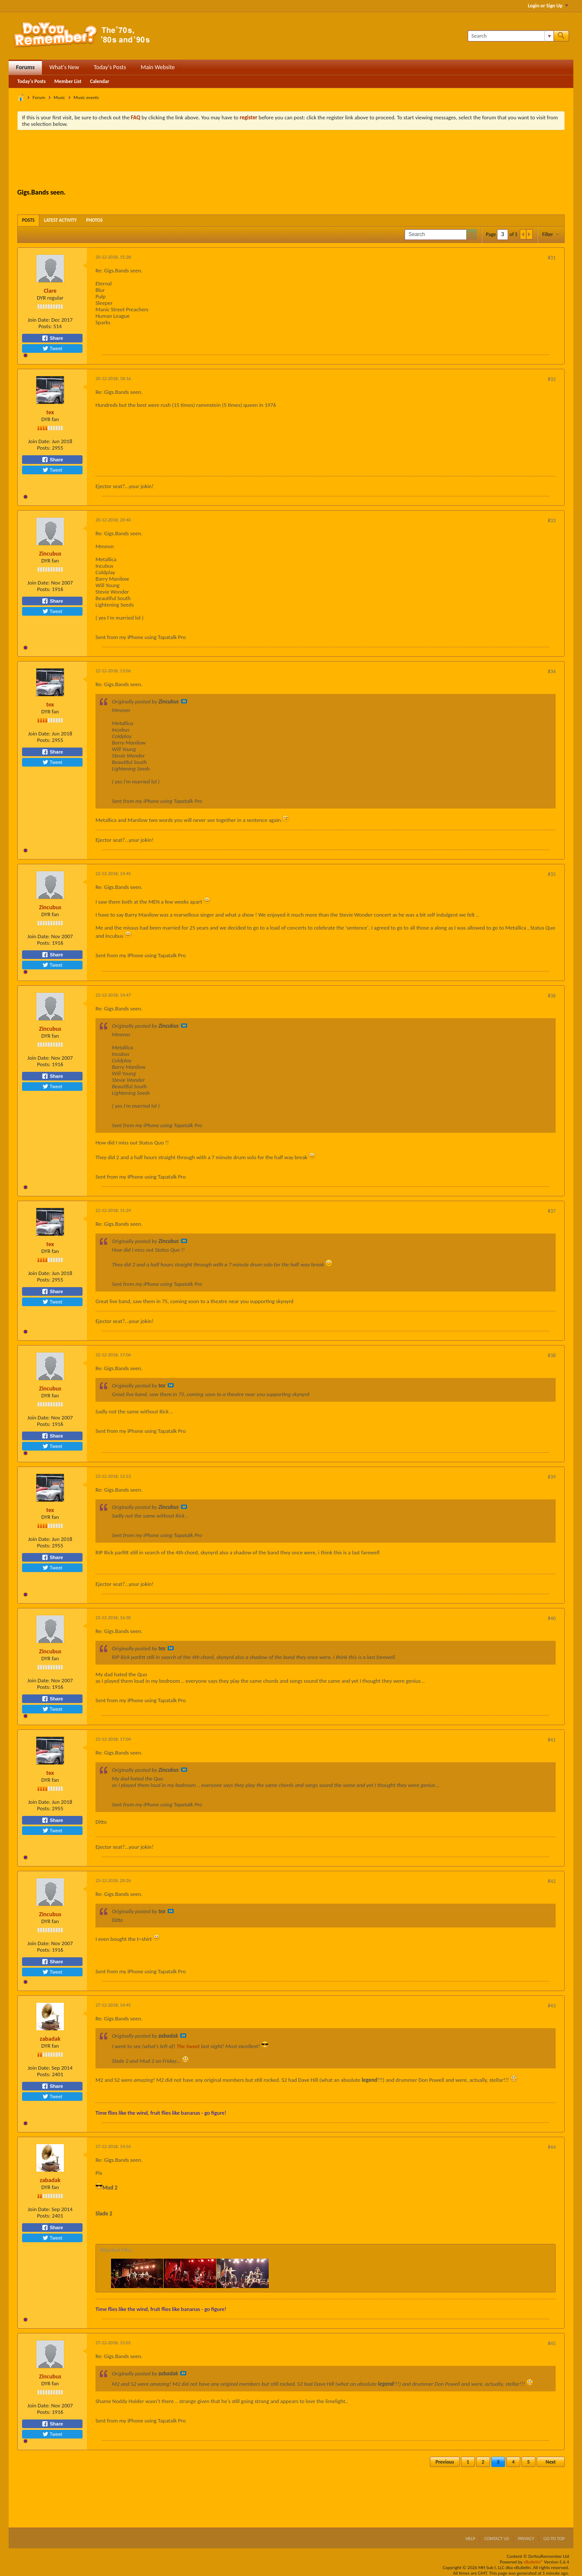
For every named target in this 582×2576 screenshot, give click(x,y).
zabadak (50, 2038)
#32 (552, 379)
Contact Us (496, 2538)
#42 (552, 1881)
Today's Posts (110, 67)
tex (50, 412)
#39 (552, 1477)
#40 (552, 1618)
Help (470, 2538)
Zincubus (50, 553)
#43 (552, 2006)
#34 (552, 671)
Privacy (526, 2538)
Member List (68, 81)
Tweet (52, 348)
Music (59, 97)
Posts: (45, 326)
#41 (552, 1740)
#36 (552, 996)
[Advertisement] (291, 160)
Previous (445, 2462)
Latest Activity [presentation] (60, 220)
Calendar (99, 81)
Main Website (158, 67)
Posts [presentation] (28, 220)
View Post (184, 701)
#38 (552, 1355)
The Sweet (188, 2046)
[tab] (28, 220)
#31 (552, 258)
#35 (552, 874)
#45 (552, 2343)
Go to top (554, 2538)
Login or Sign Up (548, 6)
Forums (25, 67)
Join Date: (39, 319)
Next (551, 2462)
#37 (552, 1211)
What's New (64, 67)
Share (52, 338)
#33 (552, 521)
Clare (50, 290)
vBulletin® (533, 2562)
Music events (86, 97)
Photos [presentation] (94, 220)
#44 (552, 2147)
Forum (39, 97)
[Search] (510, 36)
